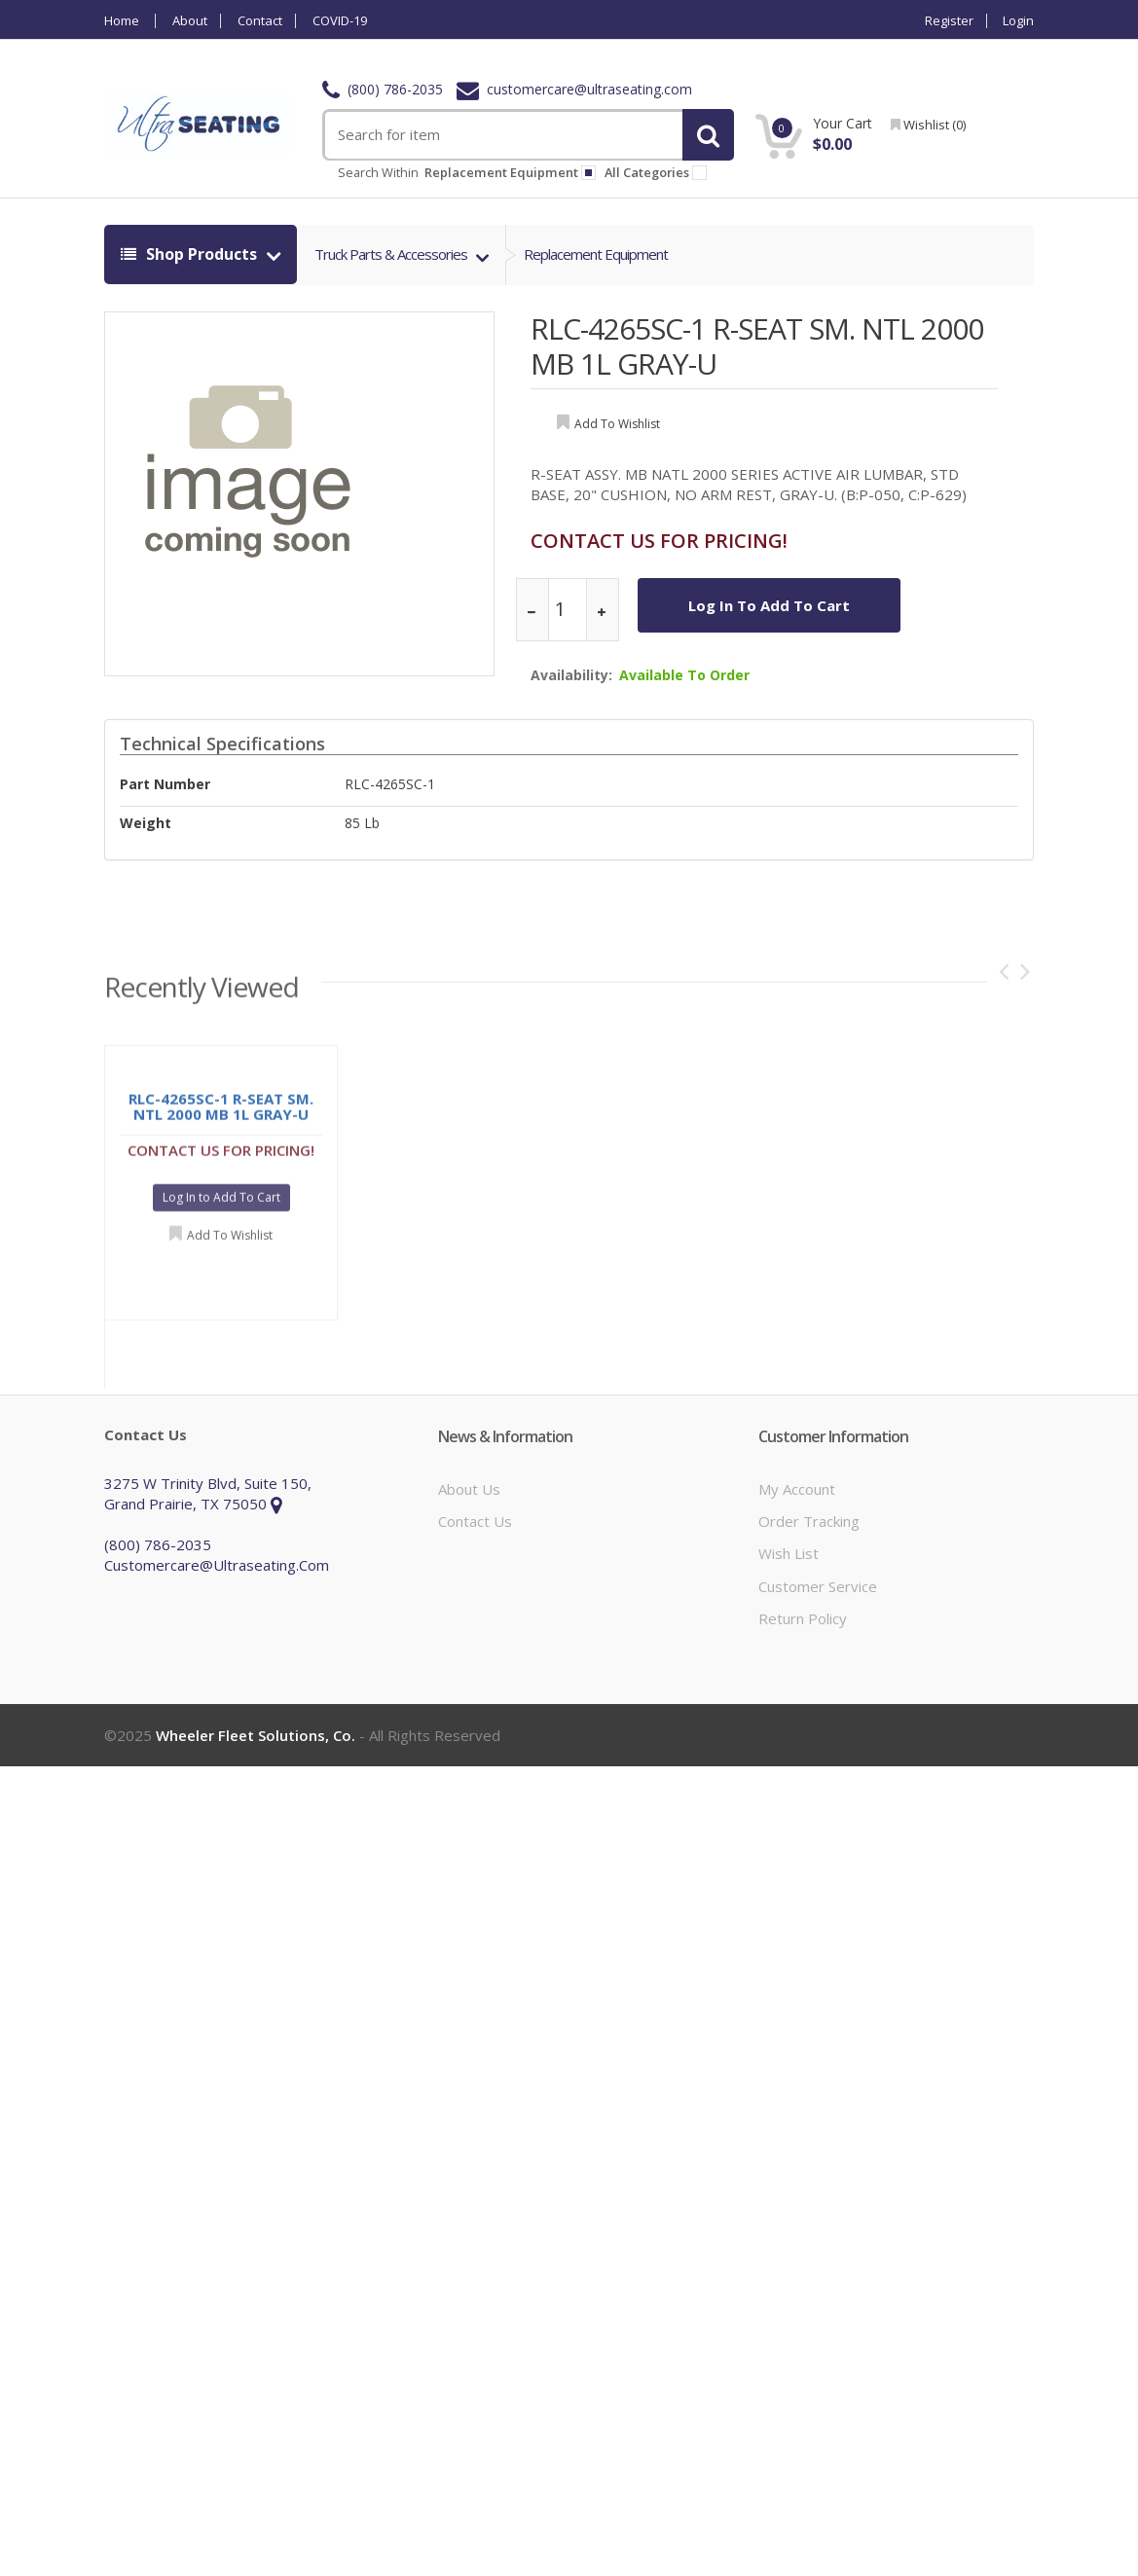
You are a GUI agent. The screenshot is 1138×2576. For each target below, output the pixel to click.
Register (949, 21)
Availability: (571, 675)
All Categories (659, 172)
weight (145, 823)
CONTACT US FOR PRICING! (659, 540)
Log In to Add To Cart (769, 605)
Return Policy (802, 1618)
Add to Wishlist (230, 1241)
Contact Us (475, 1521)
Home (121, 21)
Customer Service (817, 1586)
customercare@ (574, 89)
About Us (469, 1489)
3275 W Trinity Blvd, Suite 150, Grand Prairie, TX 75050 (208, 1493)
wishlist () (928, 124)
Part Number (165, 784)
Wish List (788, 1553)
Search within (378, 172)
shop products (191, 254)
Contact (260, 21)
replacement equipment (510, 172)
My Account (796, 1489)
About (189, 21)
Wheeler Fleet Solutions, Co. (255, 1735)
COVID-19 (339, 21)
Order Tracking (809, 1521)
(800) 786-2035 (382, 89)
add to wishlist (617, 424)
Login (1018, 21)
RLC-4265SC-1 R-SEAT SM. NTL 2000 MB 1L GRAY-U (757, 345)
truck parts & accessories (392, 254)
